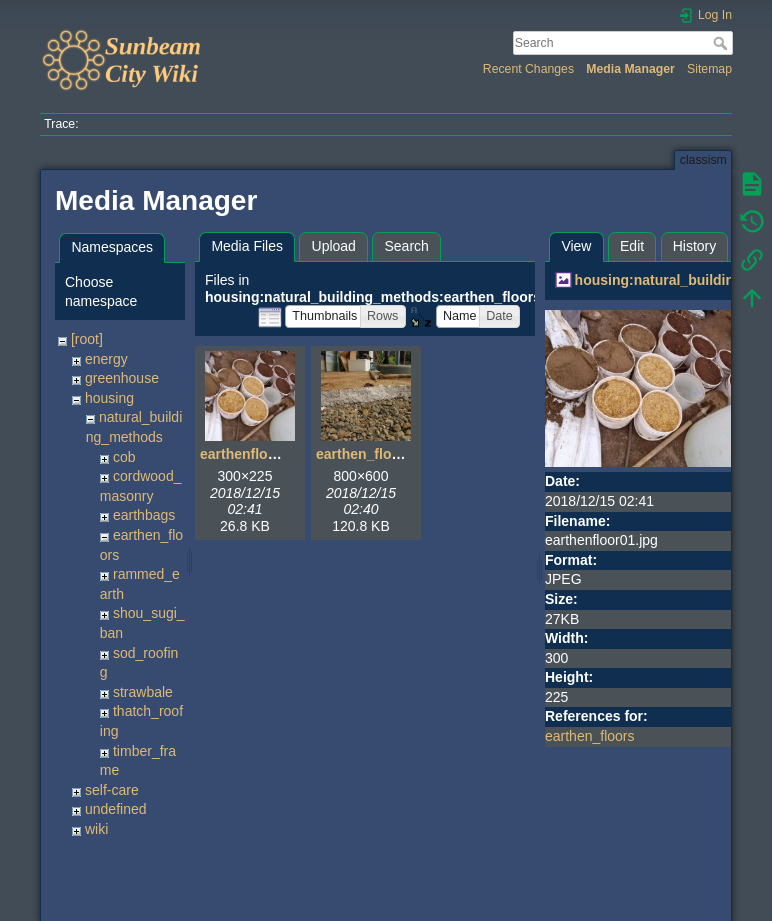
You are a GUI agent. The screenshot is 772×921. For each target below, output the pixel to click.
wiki (96, 829)
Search (722, 43)
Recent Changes (528, 69)
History (695, 246)
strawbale (143, 692)
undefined (116, 809)
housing (109, 398)
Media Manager (630, 69)
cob (124, 457)
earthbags (144, 515)
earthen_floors (590, 736)
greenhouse (122, 378)
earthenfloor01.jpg (261, 454)
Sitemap (709, 69)
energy (106, 359)
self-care (112, 790)
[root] (87, 339)
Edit (632, 246)
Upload (334, 246)
